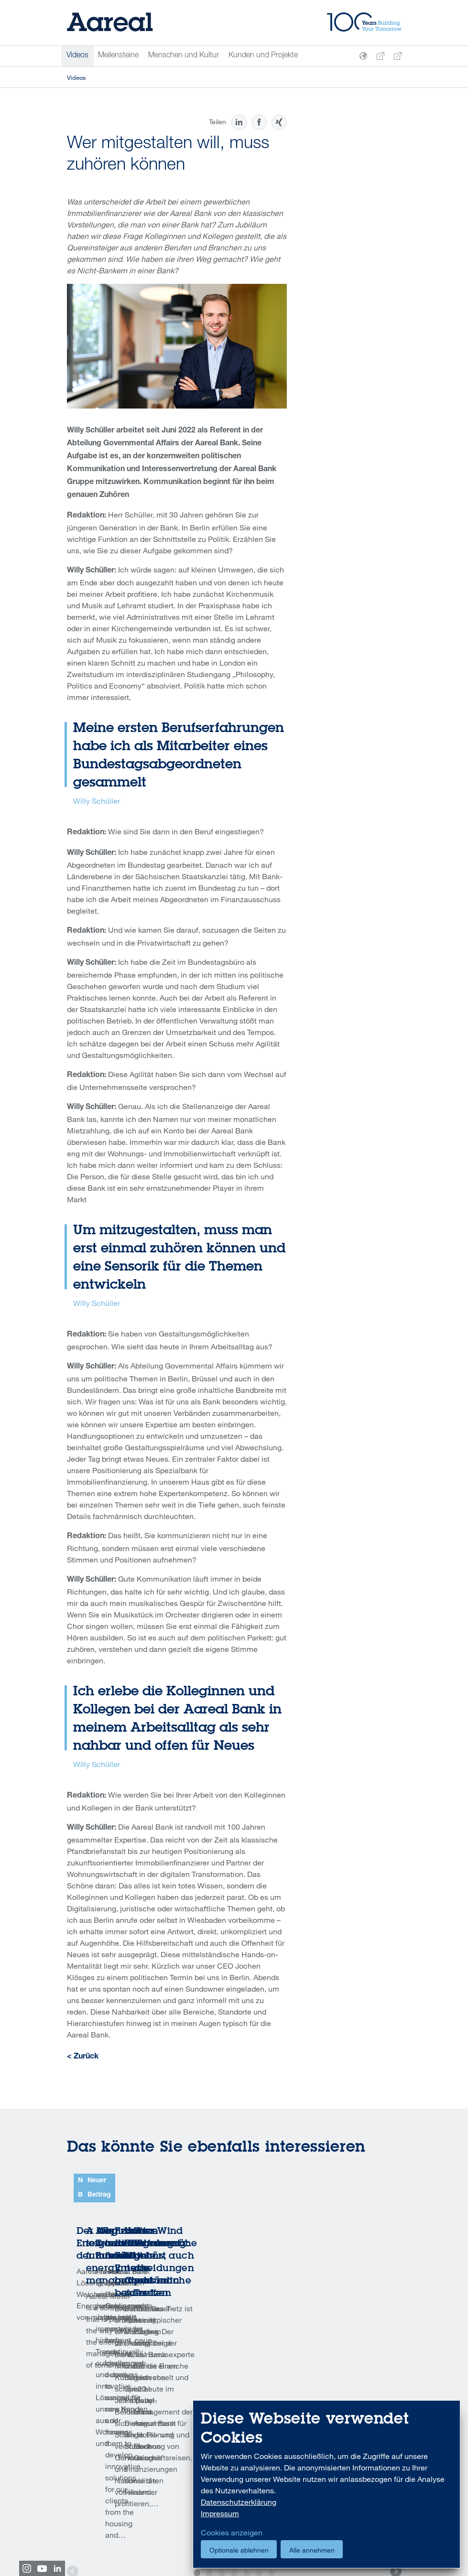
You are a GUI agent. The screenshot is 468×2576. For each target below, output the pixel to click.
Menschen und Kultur (183, 56)
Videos (77, 56)
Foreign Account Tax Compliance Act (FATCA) (129, 2540)
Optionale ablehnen (239, 2550)
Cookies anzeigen (231, 2532)
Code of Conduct (90, 2529)
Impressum (220, 2513)
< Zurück (82, 2057)
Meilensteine (118, 56)
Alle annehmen (312, 2550)
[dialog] (326, 2484)
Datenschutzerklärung (238, 2502)
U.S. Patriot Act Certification (165, 2529)
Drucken (105, 2484)
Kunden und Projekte (263, 56)
